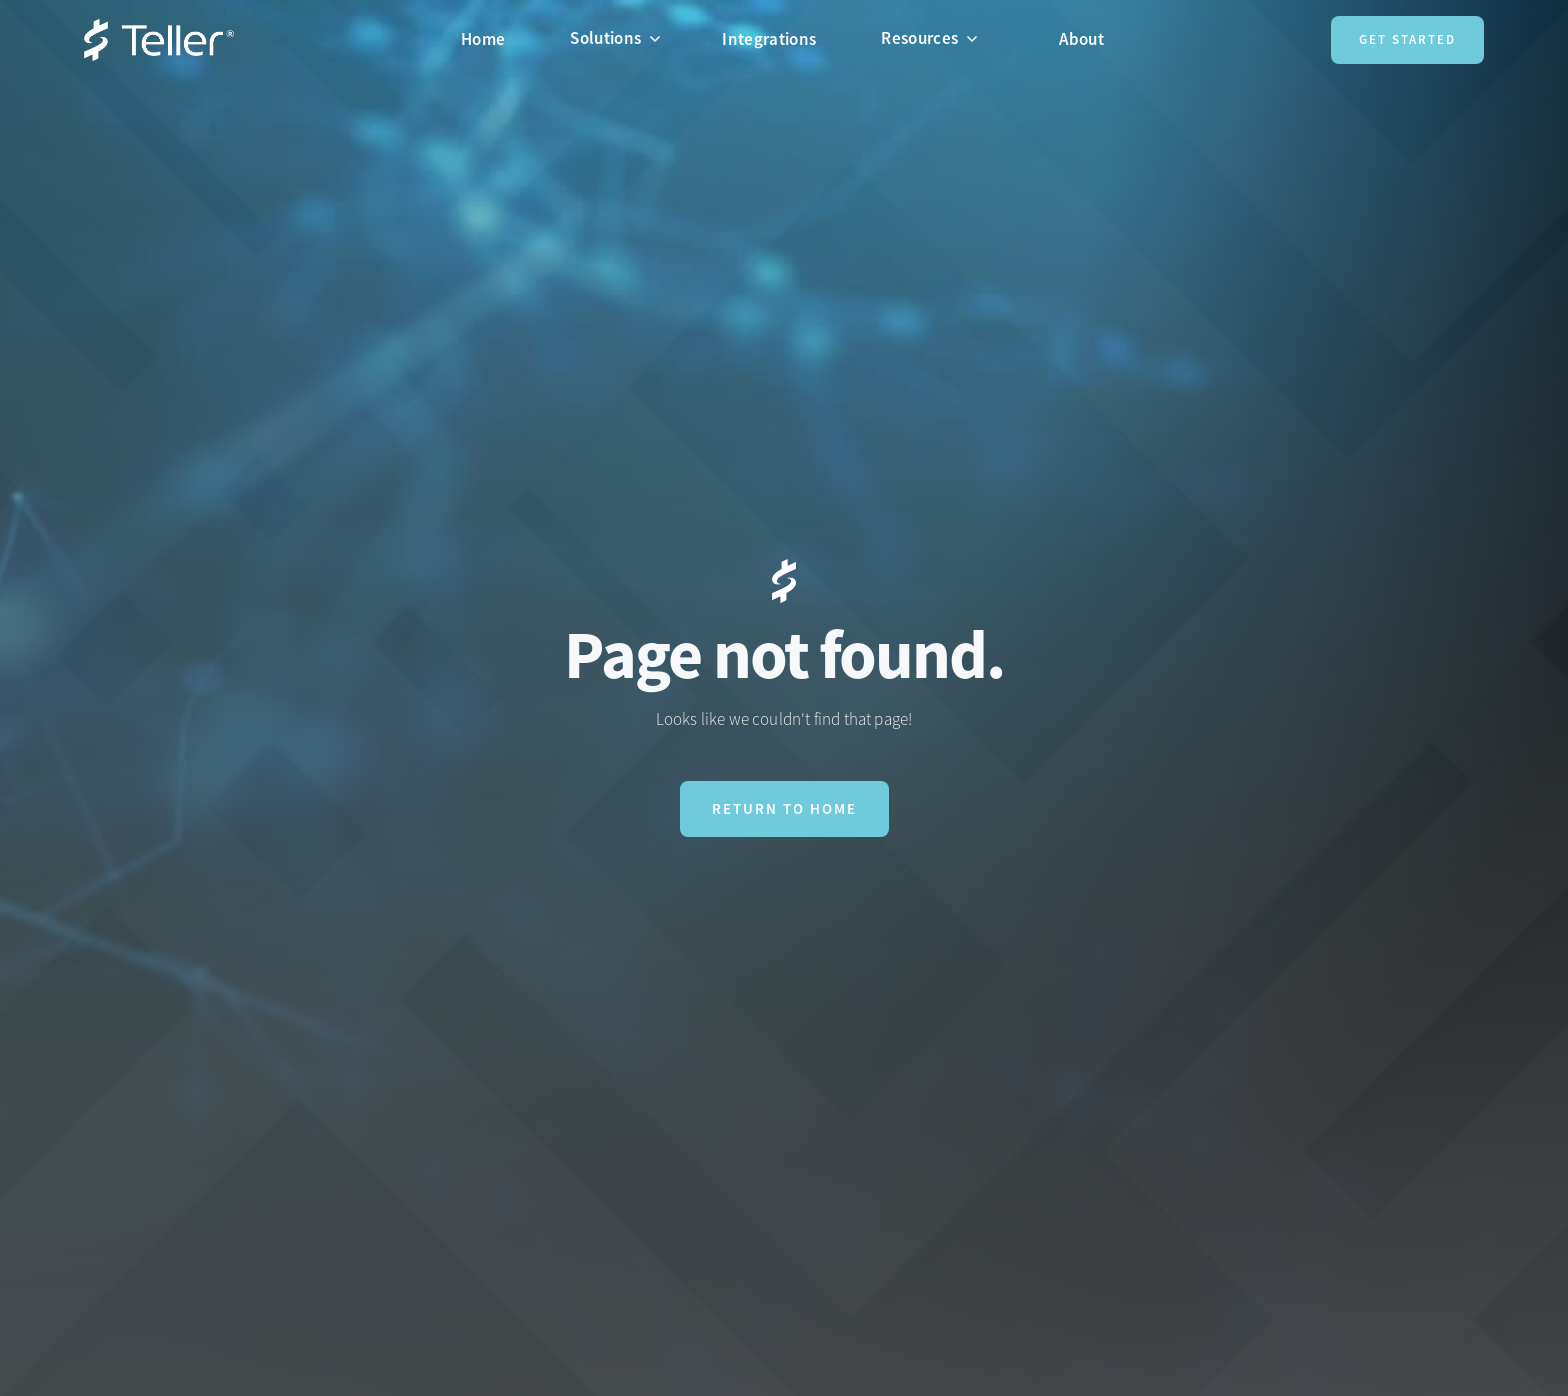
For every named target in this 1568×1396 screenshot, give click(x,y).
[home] (159, 40)
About (1081, 39)
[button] (623, 38)
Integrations (769, 39)
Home (483, 39)
